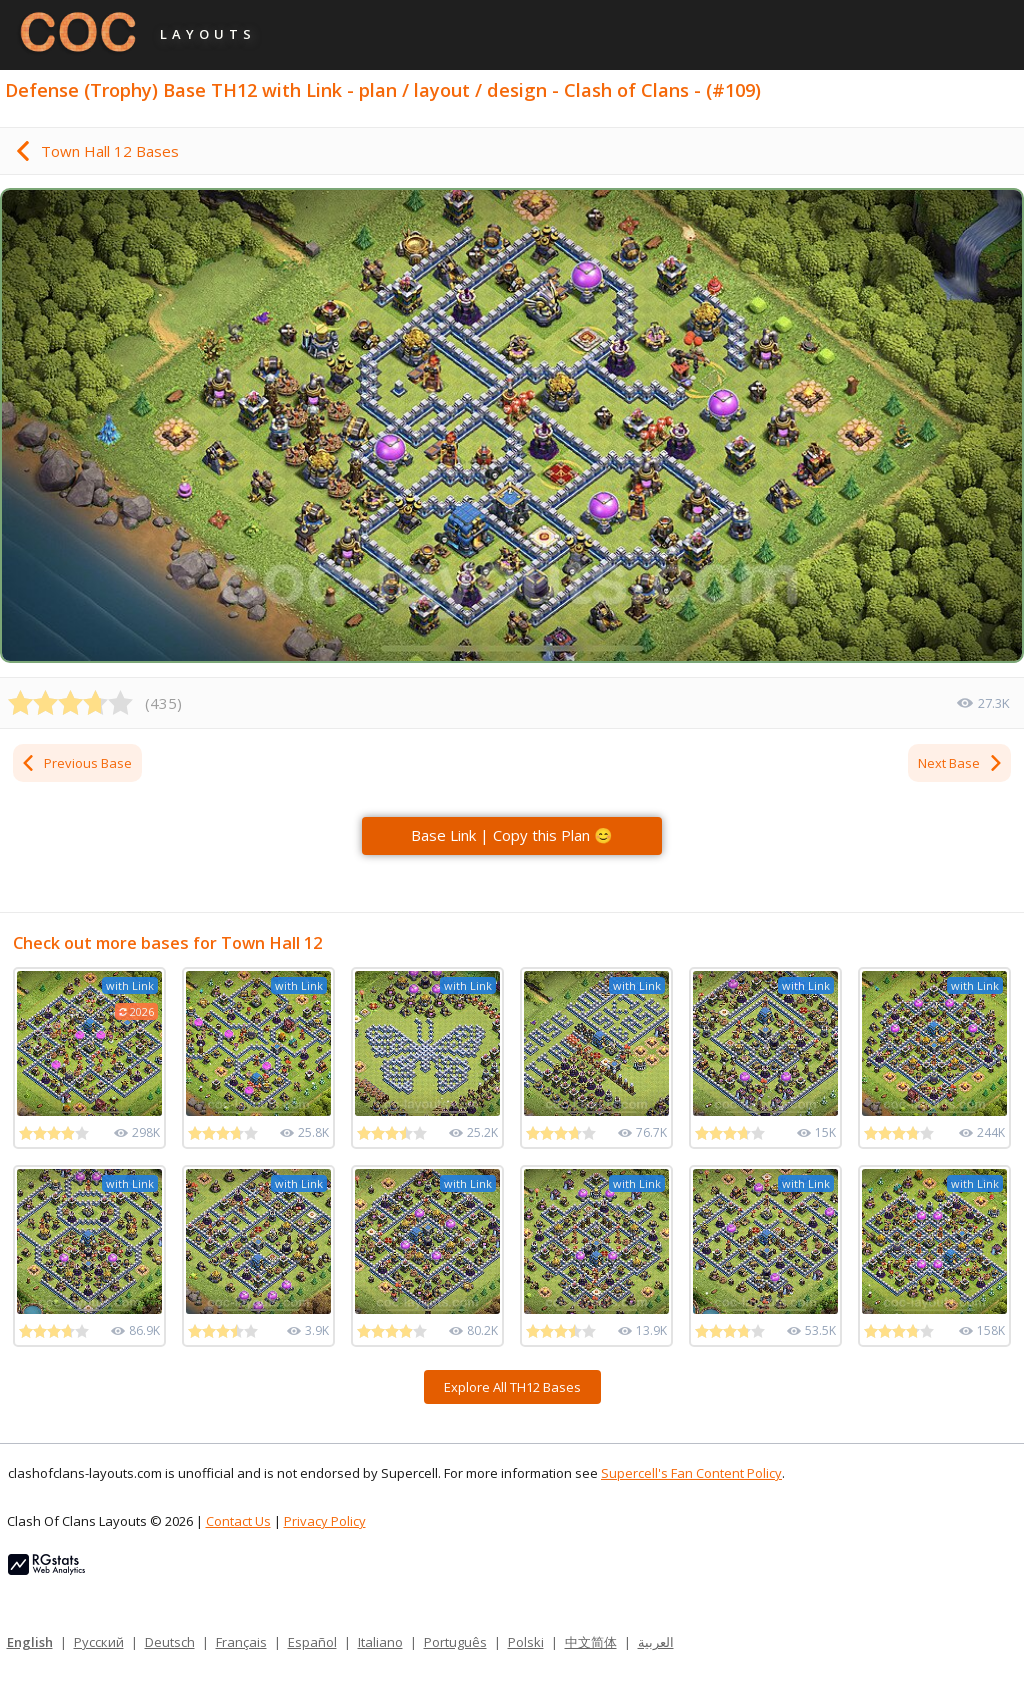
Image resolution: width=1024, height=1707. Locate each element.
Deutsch (170, 1642)
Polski (526, 1642)
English (30, 1642)
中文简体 (591, 1642)
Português (455, 1642)
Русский (99, 1642)
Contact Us (238, 1521)
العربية (656, 1642)
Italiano (380, 1642)
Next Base (961, 763)
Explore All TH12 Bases (512, 1387)
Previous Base (76, 763)
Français (241, 1642)
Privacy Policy (325, 1521)
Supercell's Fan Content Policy (691, 1473)
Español (312, 1642)
